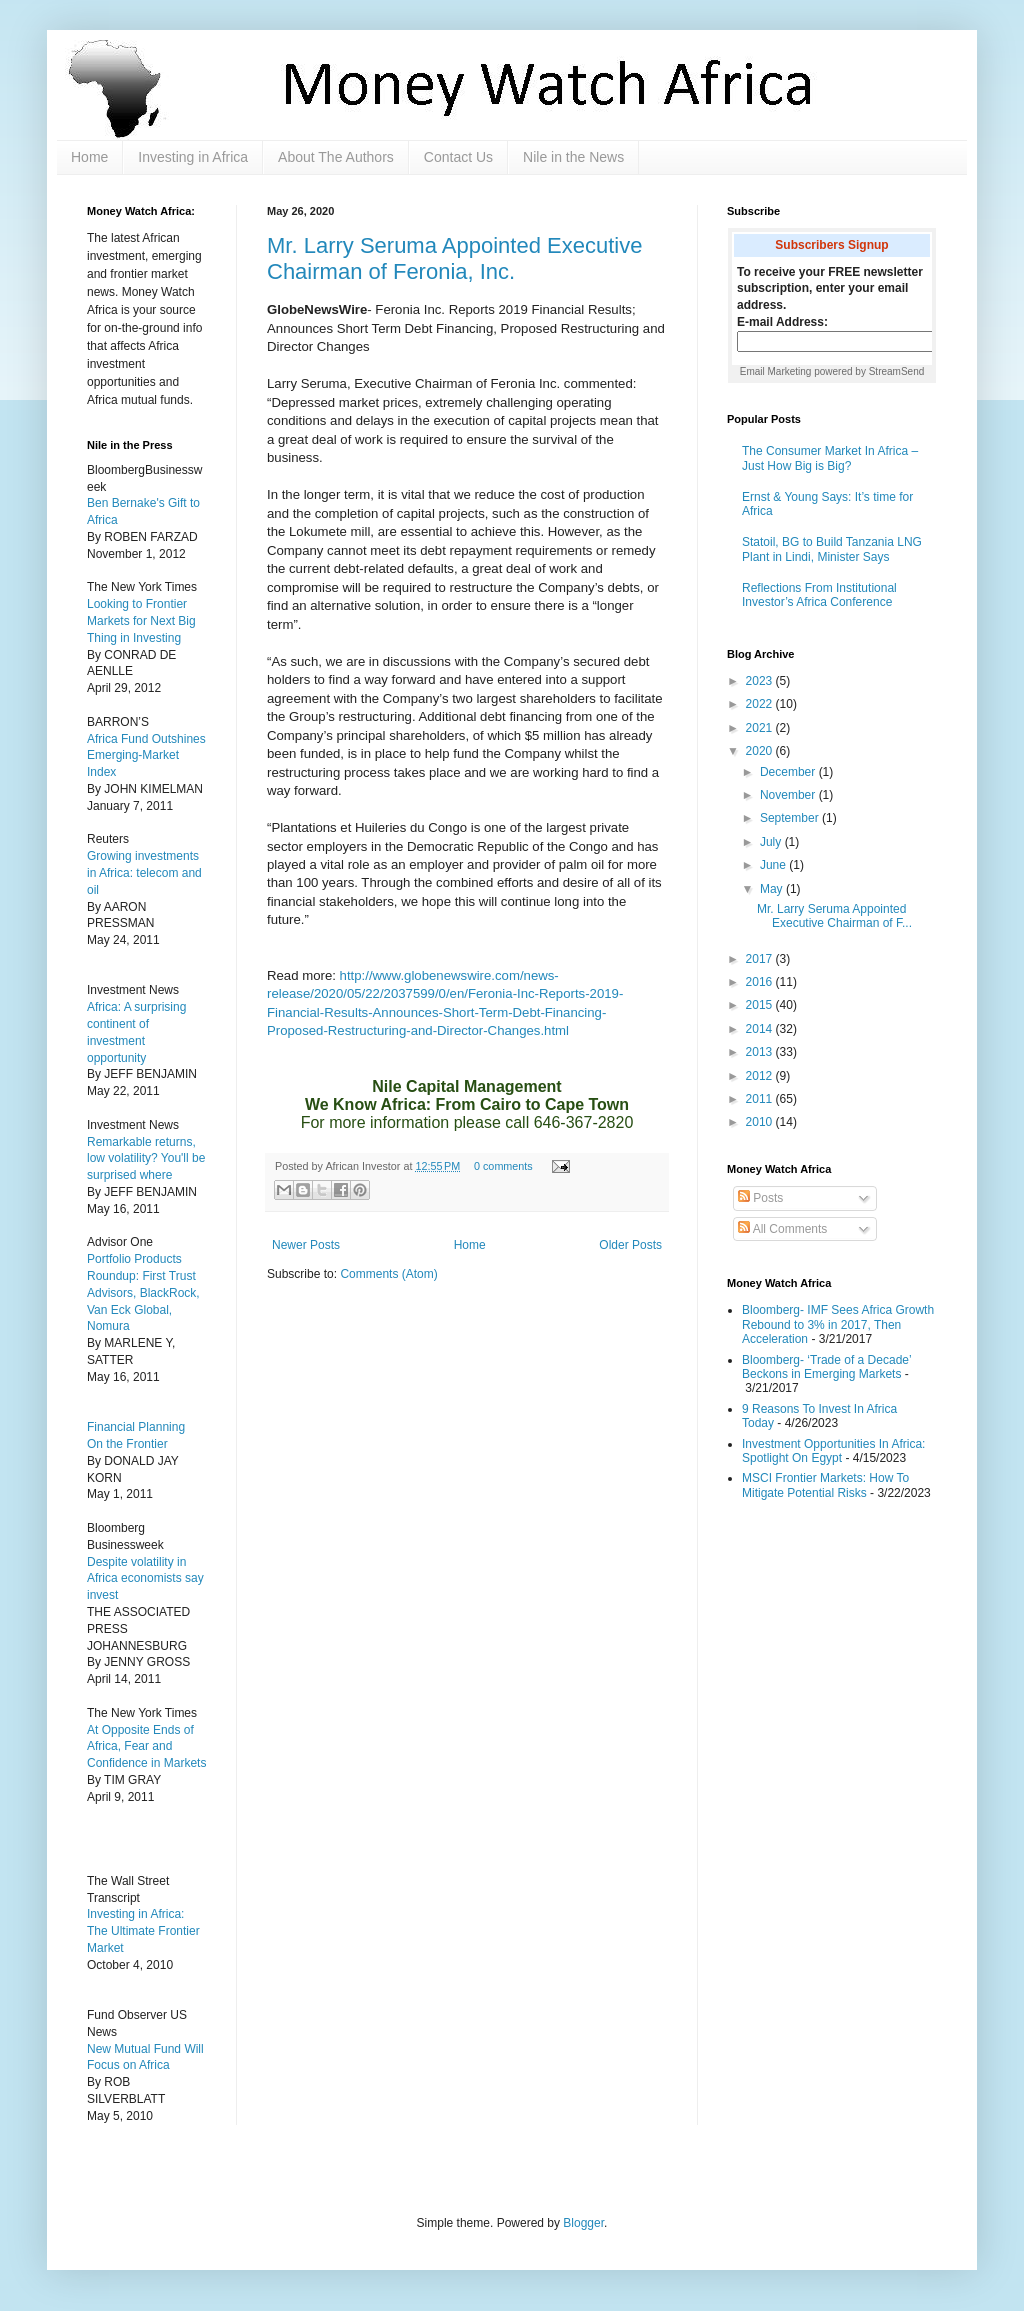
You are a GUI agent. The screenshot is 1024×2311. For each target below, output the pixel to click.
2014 (761, 1029)
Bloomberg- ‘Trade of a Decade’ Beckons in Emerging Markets (826, 1367)
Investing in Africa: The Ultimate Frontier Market (143, 1931)
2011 (761, 1099)
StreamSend (897, 371)
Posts (760, 1198)
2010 (761, 1122)
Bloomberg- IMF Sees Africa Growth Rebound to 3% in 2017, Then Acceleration (838, 1324)
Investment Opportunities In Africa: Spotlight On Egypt (833, 1451)
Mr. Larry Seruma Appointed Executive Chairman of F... (834, 916)
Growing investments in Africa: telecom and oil (144, 873)
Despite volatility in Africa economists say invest (145, 1579)
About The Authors (336, 157)
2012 (761, 1076)
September (791, 818)
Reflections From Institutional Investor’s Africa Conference (819, 595)
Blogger (583, 2223)
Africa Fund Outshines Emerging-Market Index (146, 756)
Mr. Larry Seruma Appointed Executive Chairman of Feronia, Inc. (454, 258)
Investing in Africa (193, 157)
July (772, 842)
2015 (761, 1005)
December (789, 772)
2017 (761, 959)
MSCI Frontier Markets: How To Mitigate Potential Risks (825, 1485)
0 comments (503, 1166)
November (789, 795)
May (773, 889)
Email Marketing (776, 371)
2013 (761, 1052)
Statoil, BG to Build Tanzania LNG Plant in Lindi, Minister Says (832, 549)
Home (89, 157)
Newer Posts (306, 1245)
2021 (761, 728)
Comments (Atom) (388, 1274)
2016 (761, 982)
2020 (761, 751)
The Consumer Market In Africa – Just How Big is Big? (830, 458)
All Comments (782, 1229)
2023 (761, 681)
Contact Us (458, 157)
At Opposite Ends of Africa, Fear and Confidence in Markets (146, 1747)
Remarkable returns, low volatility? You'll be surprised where (146, 1159)
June (774, 865)
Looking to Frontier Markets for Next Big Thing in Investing (141, 621)
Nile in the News (573, 157)
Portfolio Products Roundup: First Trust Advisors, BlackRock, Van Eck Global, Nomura (143, 1292)
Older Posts (630, 1245)
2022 (761, 704)
